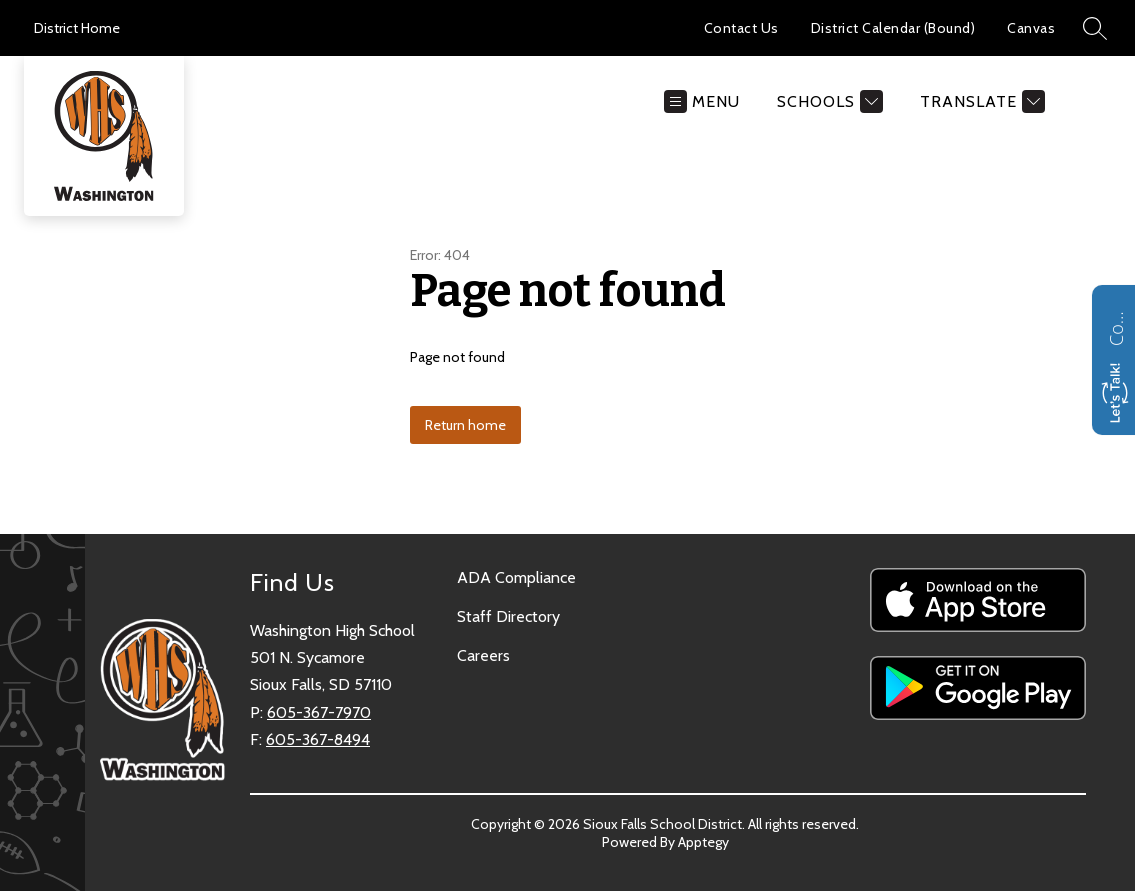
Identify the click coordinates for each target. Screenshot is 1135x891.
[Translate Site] (980, 101)
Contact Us (741, 28)
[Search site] (1095, 28)
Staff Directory (508, 616)
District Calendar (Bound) (893, 28)
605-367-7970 (319, 712)
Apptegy (703, 842)
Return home (465, 425)
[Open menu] (702, 101)
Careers (483, 655)
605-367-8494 (318, 739)
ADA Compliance (516, 577)
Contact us (1116, 326)
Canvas (1031, 28)
